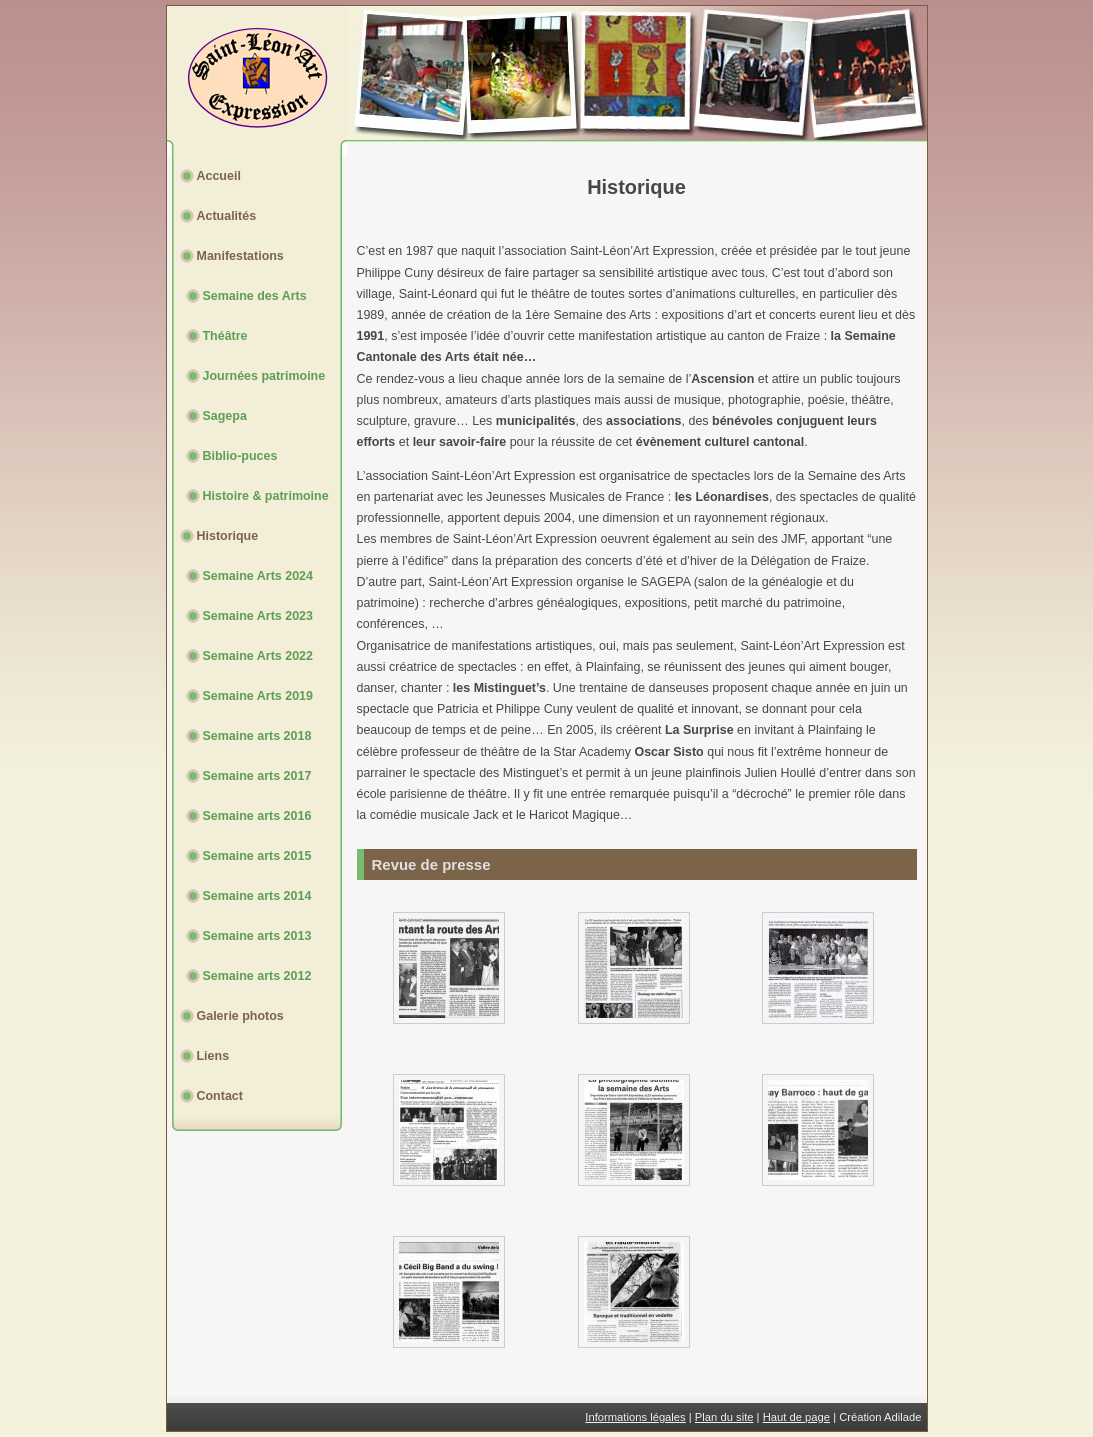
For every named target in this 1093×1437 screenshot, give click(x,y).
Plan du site (724, 1417)
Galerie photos (240, 1016)
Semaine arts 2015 (257, 856)
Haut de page (796, 1417)
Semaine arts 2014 (257, 896)
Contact (220, 1096)
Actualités (227, 216)
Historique (228, 536)
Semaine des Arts (255, 296)
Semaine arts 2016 (257, 816)
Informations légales (635, 1417)
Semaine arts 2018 (257, 736)
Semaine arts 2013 (257, 936)
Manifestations (240, 256)
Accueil (219, 176)
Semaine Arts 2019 (258, 696)
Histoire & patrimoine (266, 496)
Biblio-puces (240, 456)
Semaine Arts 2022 (258, 656)
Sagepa (225, 416)
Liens (213, 1056)
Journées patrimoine (264, 376)
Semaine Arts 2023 (258, 616)
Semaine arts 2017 (257, 776)
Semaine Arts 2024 (258, 576)
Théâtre (225, 336)
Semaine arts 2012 (257, 976)
